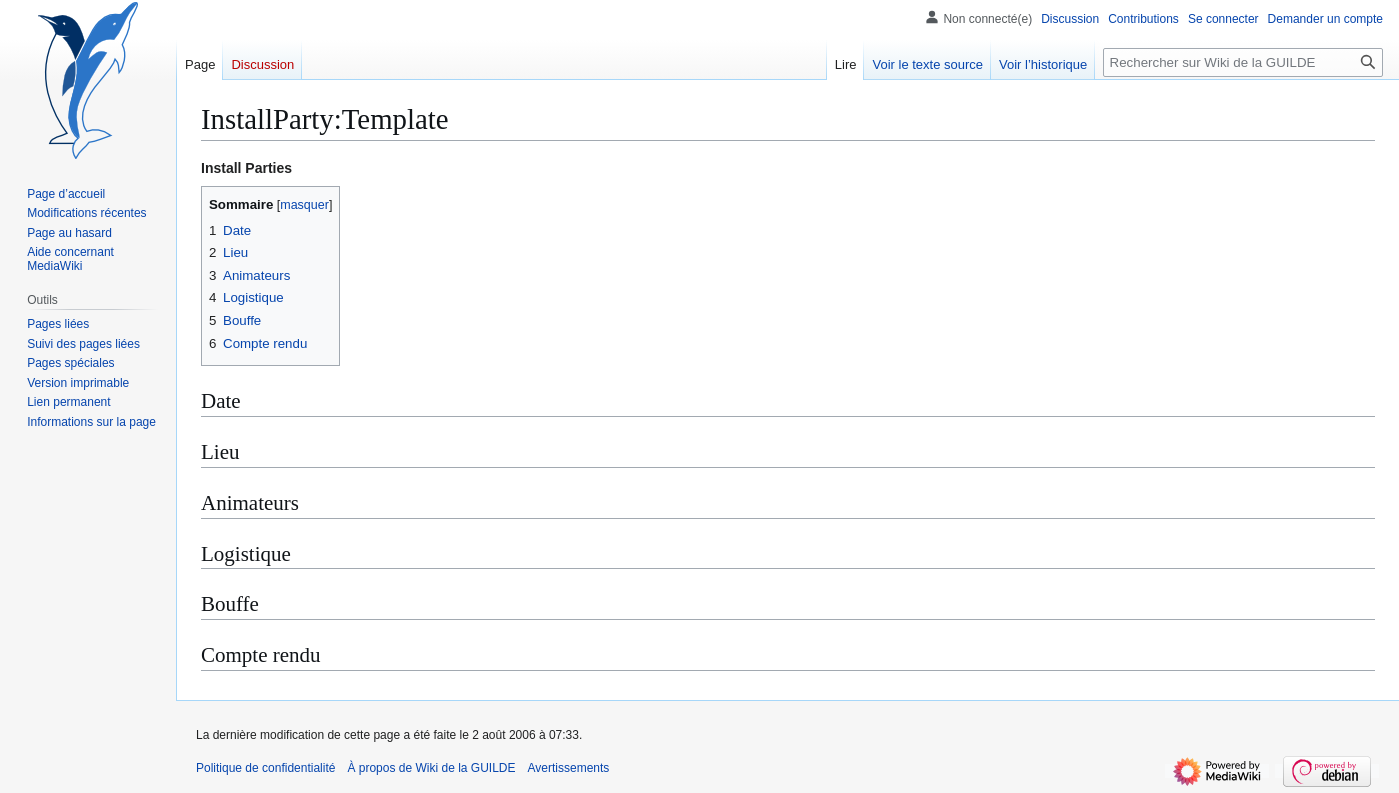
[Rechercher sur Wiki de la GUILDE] (1243, 62)
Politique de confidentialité (265, 768)
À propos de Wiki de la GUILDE (431, 768)
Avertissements (569, 768)
